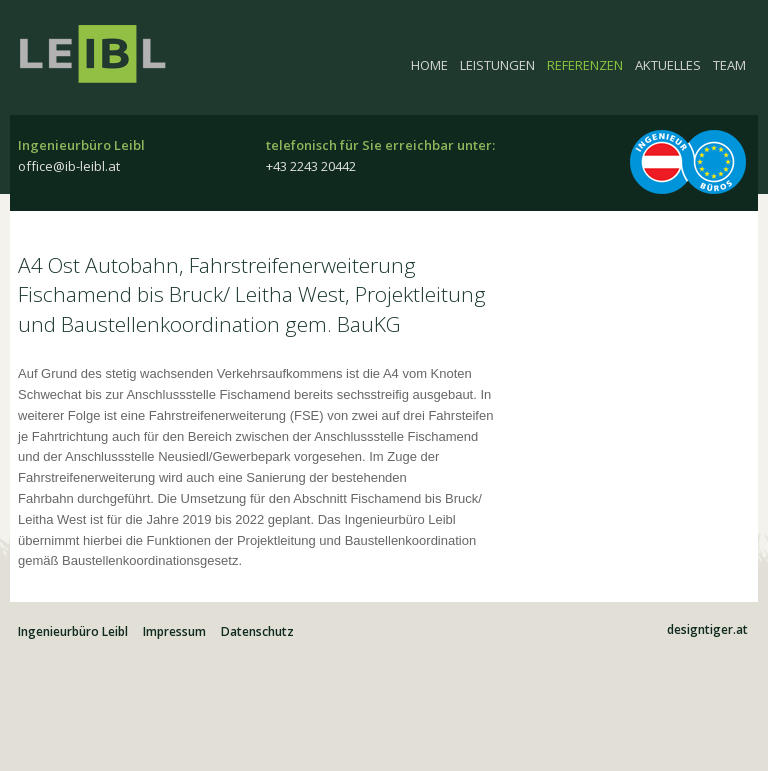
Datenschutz (257, 631)
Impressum (174, 631)
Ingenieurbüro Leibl (103, 65)
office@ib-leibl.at (69, 166)
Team (729, 65)
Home (429, 65)
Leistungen (497, 65)
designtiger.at (707, 630)
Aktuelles (668, 65)
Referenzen (585, 65)
